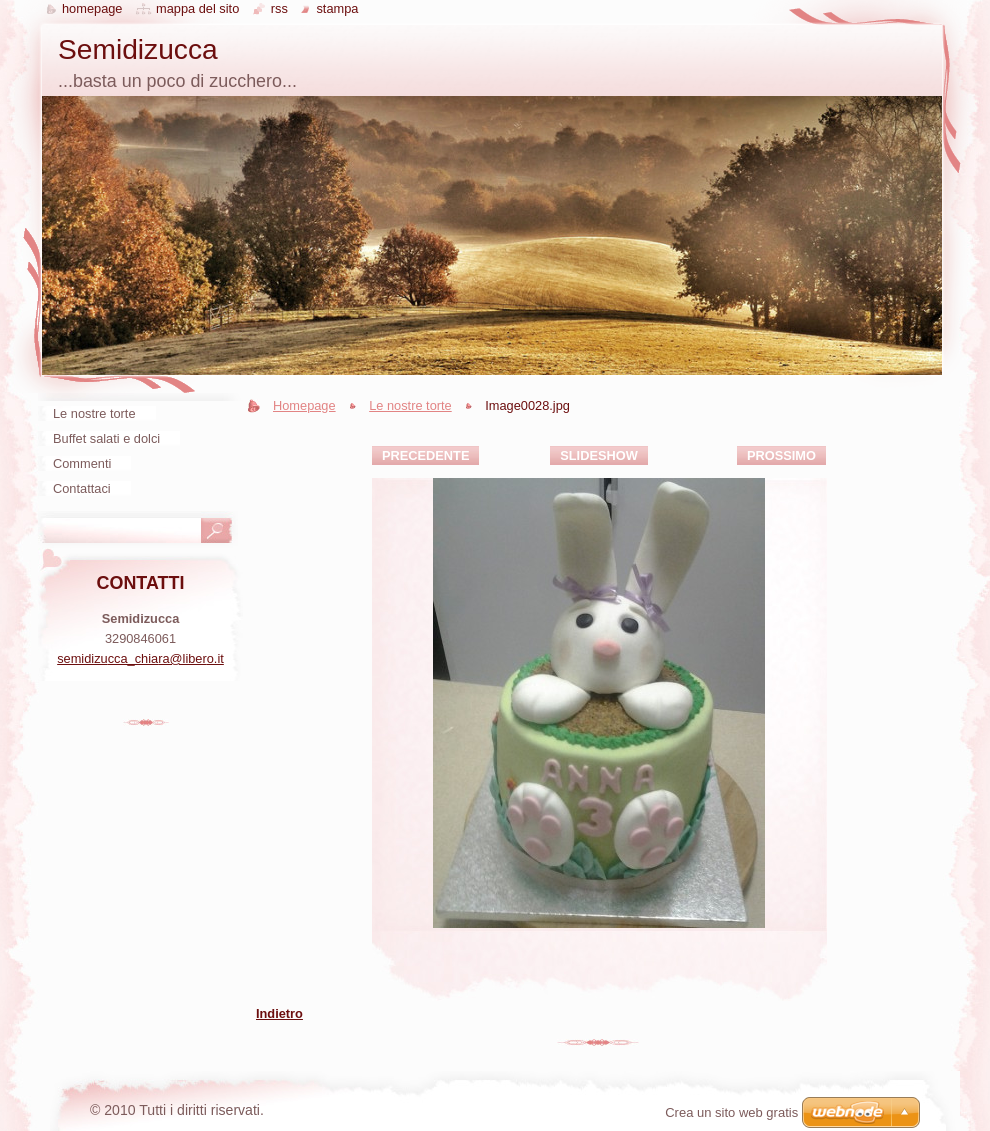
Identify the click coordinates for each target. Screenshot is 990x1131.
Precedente (425, 455)
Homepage (304, 405)
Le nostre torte (410, 405)
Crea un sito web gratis (731, 1112)
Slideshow (599, 455)
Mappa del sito (197, 8)
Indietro (279, 1013)
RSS (279, 8)
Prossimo (781, 455)
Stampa (337, 8)
